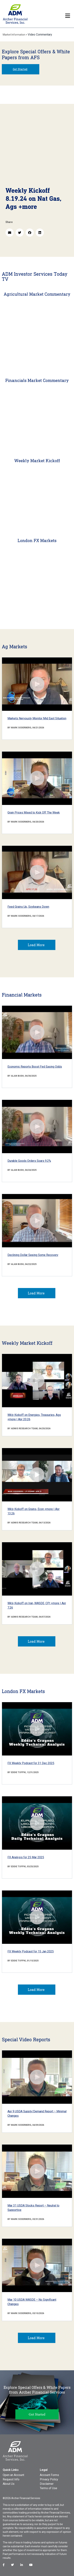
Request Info (11, 2479)
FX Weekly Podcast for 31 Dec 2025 (30, 1763)
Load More (36, 945)
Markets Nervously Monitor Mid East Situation (36, 718)
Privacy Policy (49, 2479)
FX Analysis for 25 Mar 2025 (25, 1857)
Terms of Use (48, 2488)
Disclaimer (47, 2484)
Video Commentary (40, 34)
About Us (8, 2484)
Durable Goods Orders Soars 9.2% (29, 1161)
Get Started (20, 69)
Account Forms (49, 2475)
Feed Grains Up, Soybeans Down (28, 906)
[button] (9, 232)
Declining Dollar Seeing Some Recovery (32, 1255)
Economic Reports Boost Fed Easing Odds (34, 1066)
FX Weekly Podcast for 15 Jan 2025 (30, 1951)
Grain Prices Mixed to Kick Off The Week (33, 812)
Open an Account (13, 2475)
